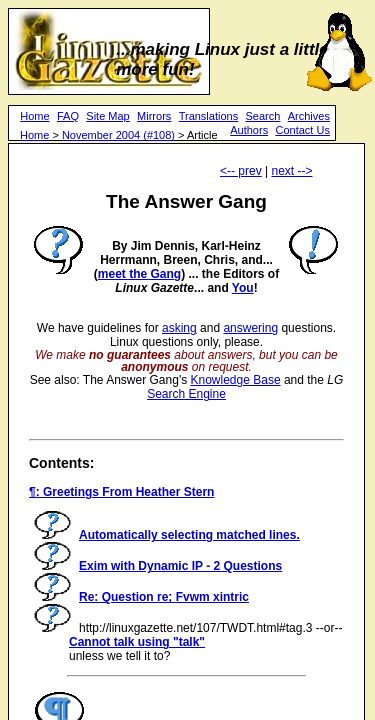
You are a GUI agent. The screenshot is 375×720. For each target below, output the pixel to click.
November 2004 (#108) (118, 135)
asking (179, 328)
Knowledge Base (236, 380)
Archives (309, 116)
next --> (291, 171)
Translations (209, 116)
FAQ (68, 116)
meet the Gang (139, 274)
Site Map (107, 116)
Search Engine (186, 394)
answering (250, 328)
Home (34, 116)
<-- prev (241, 171)
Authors (249, 130)
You (243, 288)
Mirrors (154, 116)
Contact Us (302, 130)
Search (263, 116)
